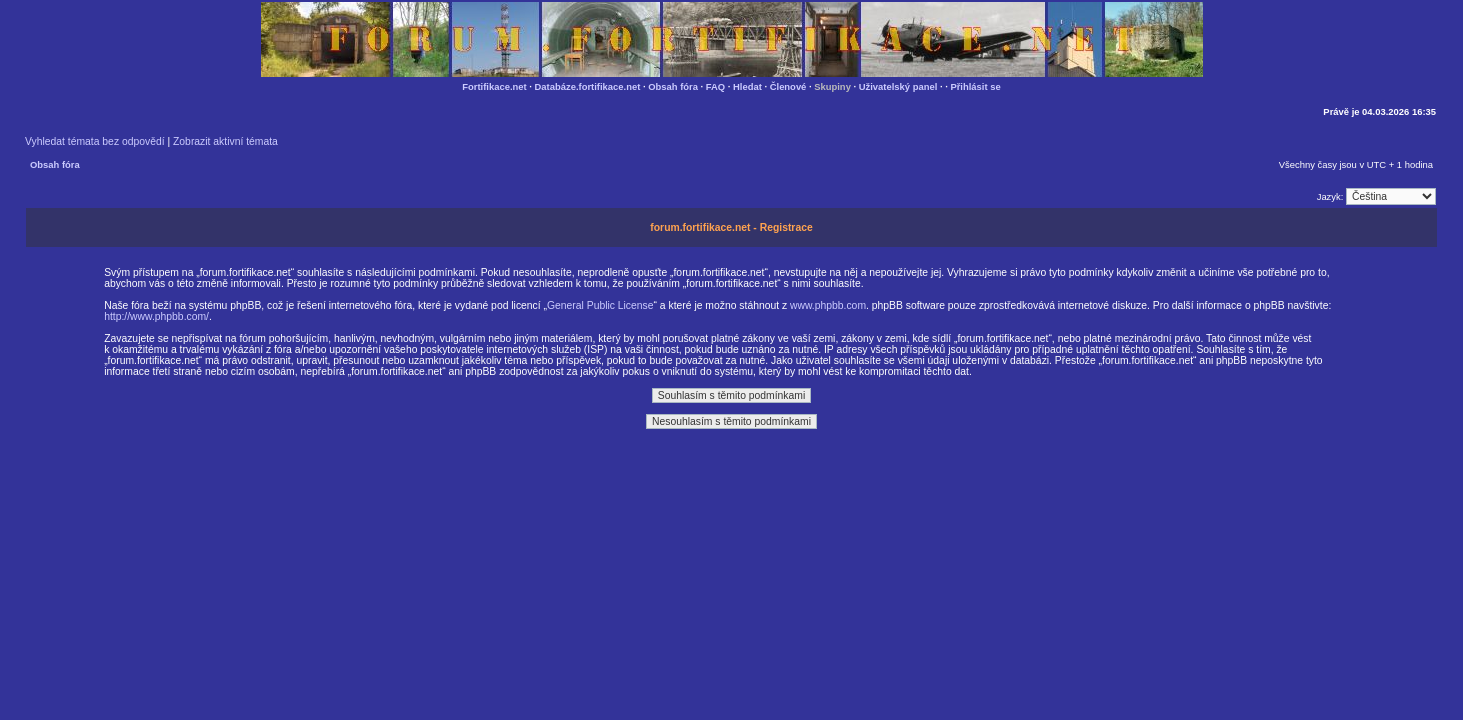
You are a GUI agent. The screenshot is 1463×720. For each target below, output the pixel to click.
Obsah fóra (673, 86)
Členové (788, 86)
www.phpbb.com (828, 305)
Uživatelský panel (898, 86)
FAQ (715, 86)
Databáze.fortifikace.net (588, 86)
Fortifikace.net (494, 86)
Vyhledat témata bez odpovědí (95, 141)
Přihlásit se (975, 86)
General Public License (600, 305)
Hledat (747, 86)
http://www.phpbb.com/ (156, 316)
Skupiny (832, 86)
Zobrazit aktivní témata (225, 141)
